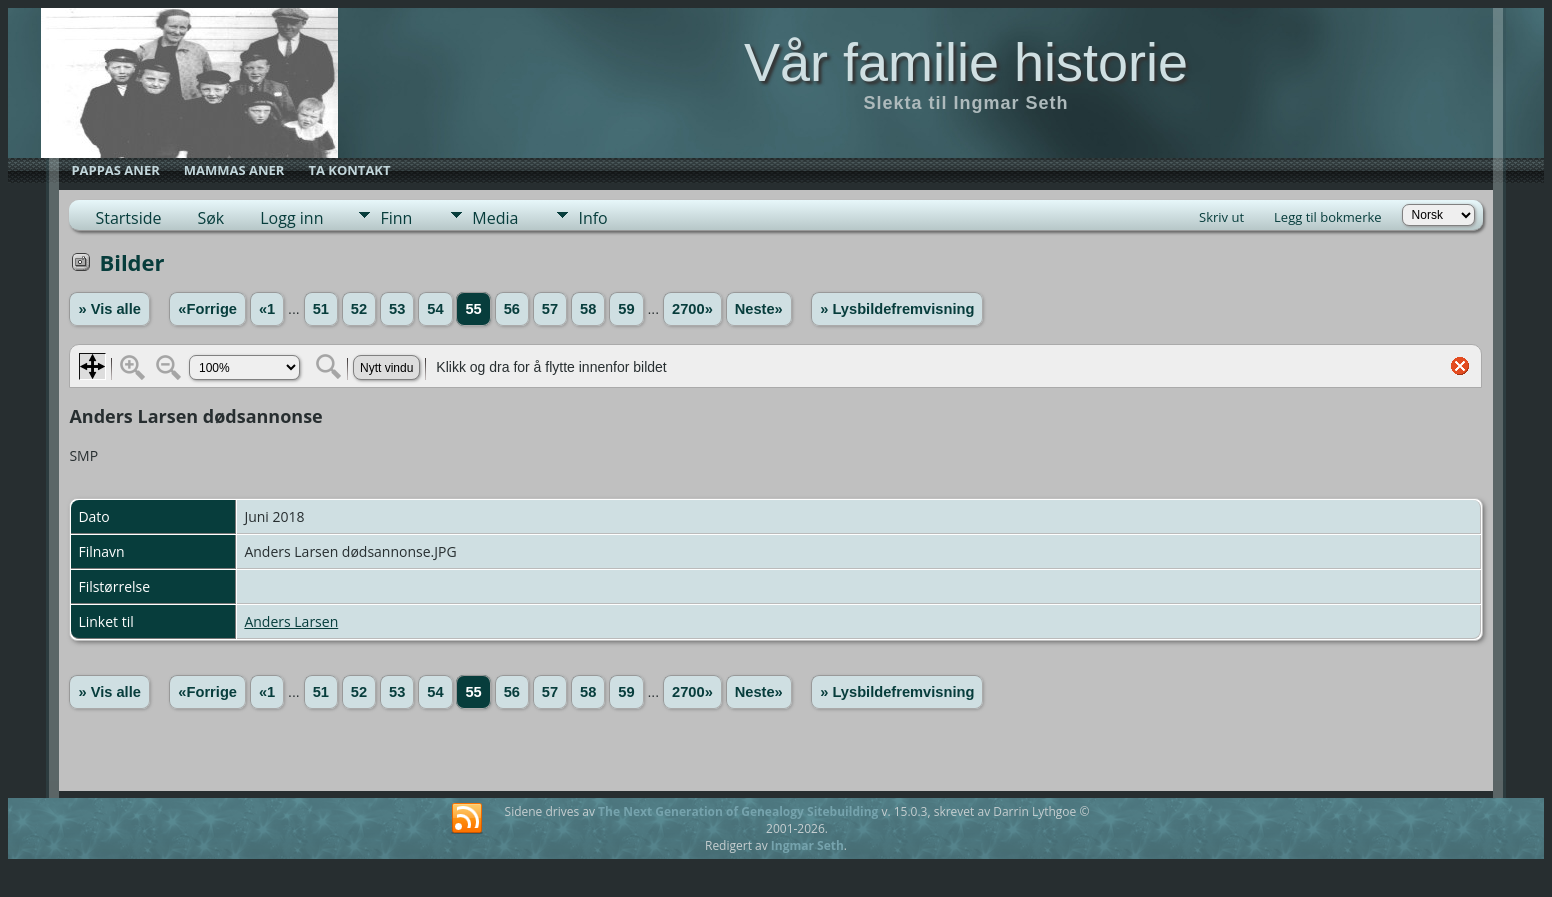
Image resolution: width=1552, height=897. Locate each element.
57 (550, 309)
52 (359, 309)
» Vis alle (109, 309)
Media (495, 218)
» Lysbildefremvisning (897, 309)
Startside (128, 218)
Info (592, 218)
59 (626, 309)
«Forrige (207, 309)
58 (588, 309)
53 (397, 309)
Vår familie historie (966, 62)
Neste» (759, 309)
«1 (267, 309)
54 (435, 309)
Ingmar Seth (807, 845)
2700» (692, 309)
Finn (396, 218)
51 (321, 309)
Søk (210, 218)
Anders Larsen (291, 621)
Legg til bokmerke (1328, 217)
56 (512, 309)
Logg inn (291, 218)
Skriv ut (1221, 217)
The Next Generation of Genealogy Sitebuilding (738, 811)
